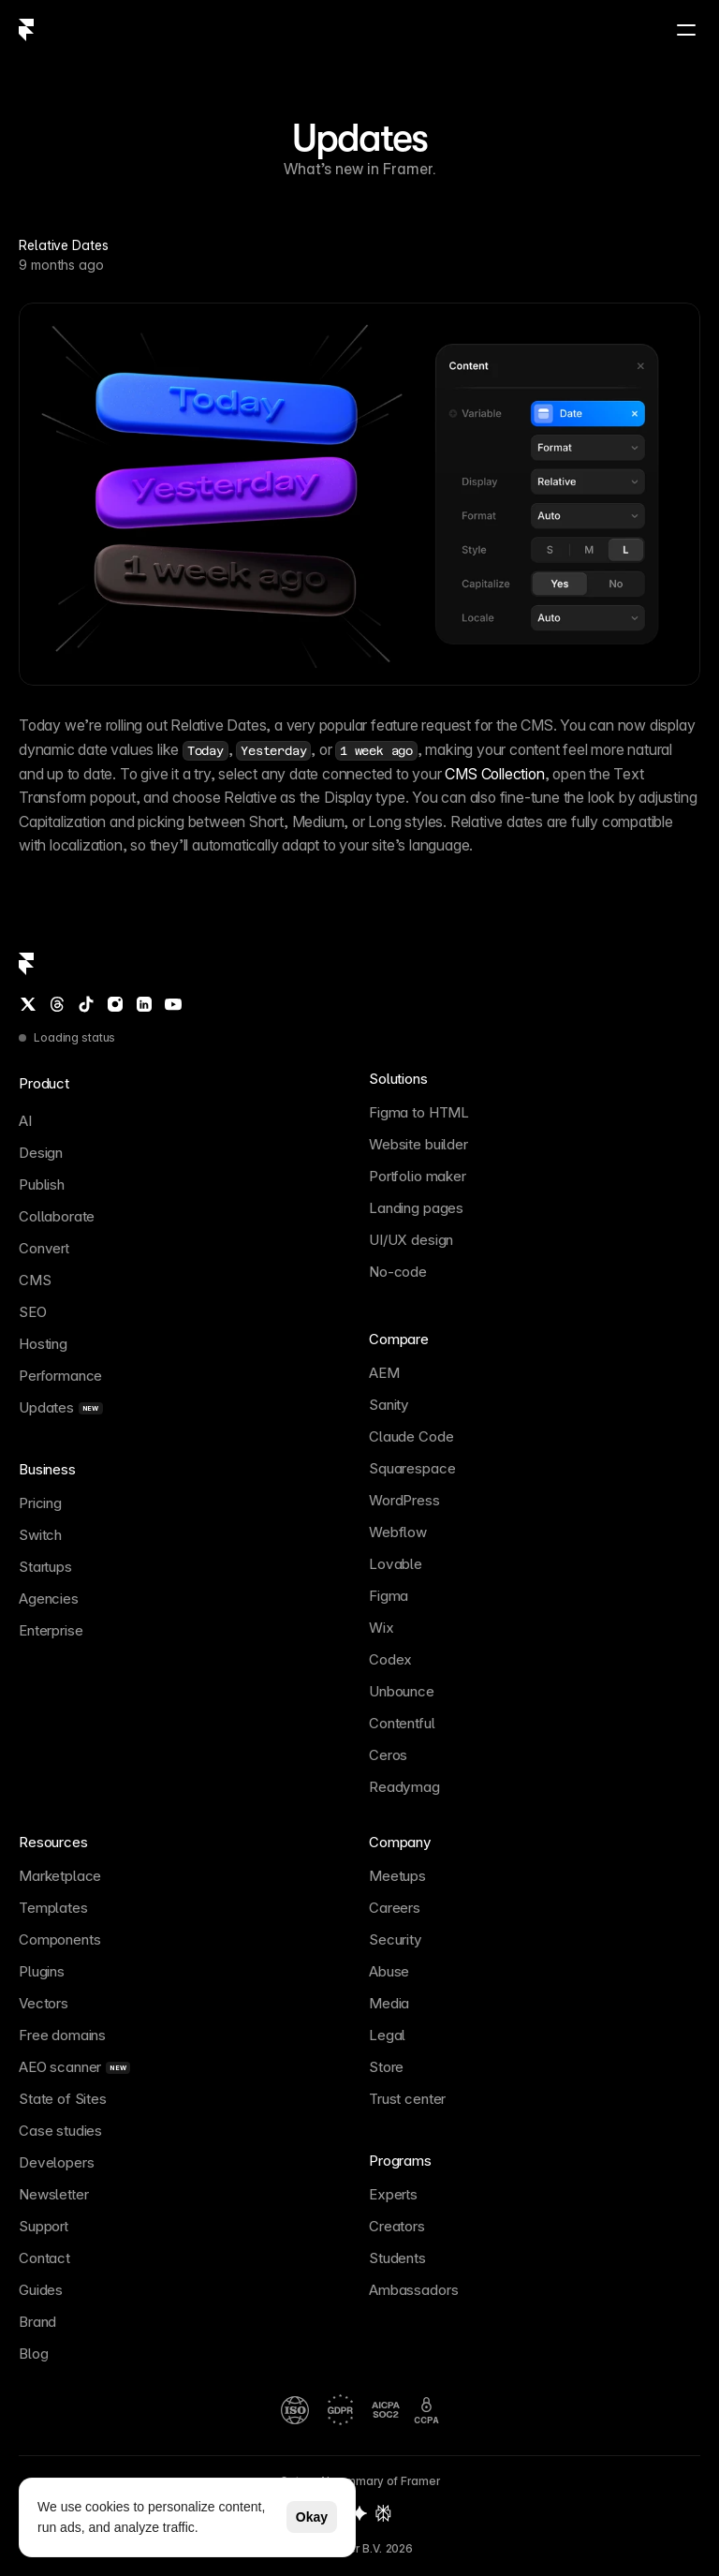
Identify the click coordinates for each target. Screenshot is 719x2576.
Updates (359, 137)
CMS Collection (494, 773)
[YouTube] (173, 1004)
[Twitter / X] (28, 1004)
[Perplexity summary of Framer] (383, 2513)
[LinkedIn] (144, 1004)
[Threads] (57, 1004)
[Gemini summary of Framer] (359, 2513)
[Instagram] (115, 1004)
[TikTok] (86, 1004)
